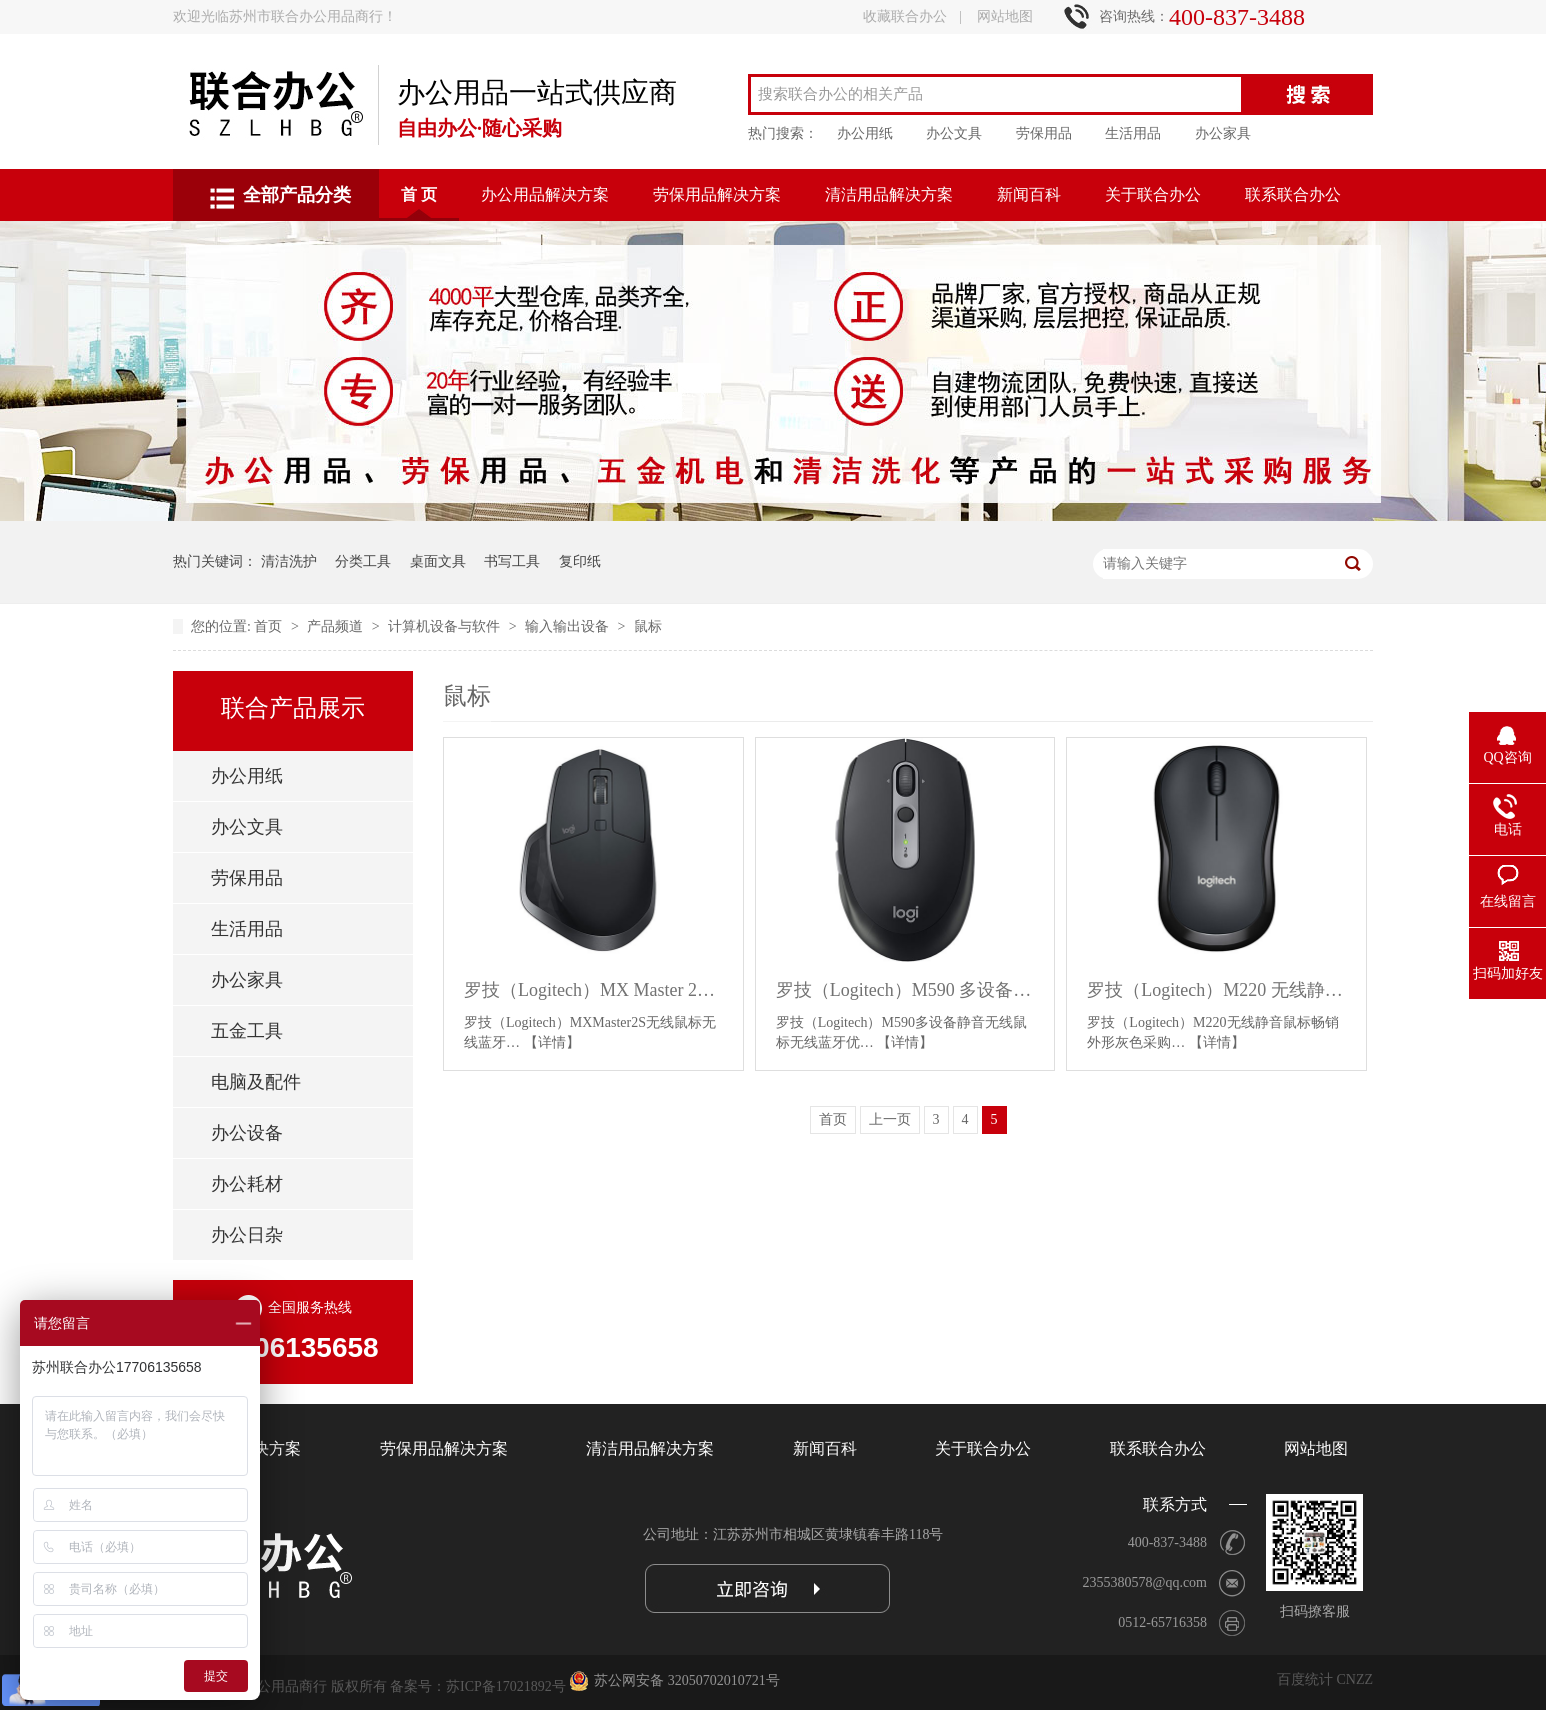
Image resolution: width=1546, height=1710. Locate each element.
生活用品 (1133, 133)
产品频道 (337, 626)
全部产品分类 (297, 195)
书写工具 (512, 561)
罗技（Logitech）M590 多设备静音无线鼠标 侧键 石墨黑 (905, 990)
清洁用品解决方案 (889, 194)
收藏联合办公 (905, 16)
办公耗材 (247, 1184)
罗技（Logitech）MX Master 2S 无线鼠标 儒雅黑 (593, 990)
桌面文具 (438, 561)
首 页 (419, 194)
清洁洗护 (289, 561)
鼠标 (648, 626)
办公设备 (247, 1133)
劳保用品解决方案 (717, 194)
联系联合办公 (1293, 194)
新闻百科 (1029, 194)
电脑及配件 (256, 1082)
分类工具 (363, 561)
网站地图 (1005, 16)
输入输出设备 (569, 626)
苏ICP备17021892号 (506, 1686)
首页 (270, 626)
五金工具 (247, 1031)
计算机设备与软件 (446, 626)
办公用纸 (865, 133)
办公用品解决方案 (545, 194)
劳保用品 (1044, 133)
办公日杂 (247, 1235)
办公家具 (1223, 133)
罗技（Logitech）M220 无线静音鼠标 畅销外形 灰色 (1216, 990)
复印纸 (580, 561)
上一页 (890, 1119)
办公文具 (954, 133)
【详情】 (552, 1042)
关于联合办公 (1153, 194)
